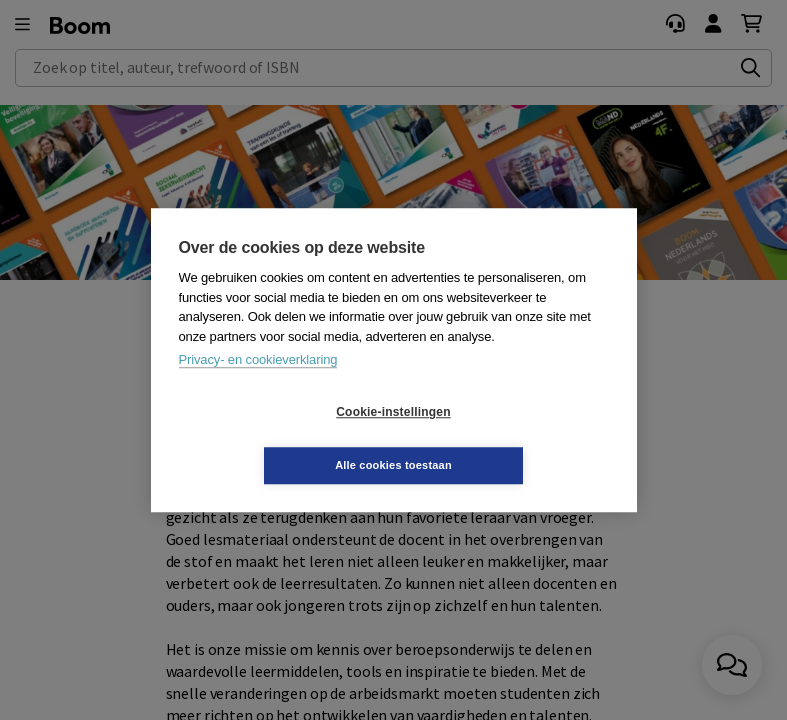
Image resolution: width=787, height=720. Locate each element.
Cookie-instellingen (274, 439)
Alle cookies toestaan (512, 438)
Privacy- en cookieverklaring (258, 386)
